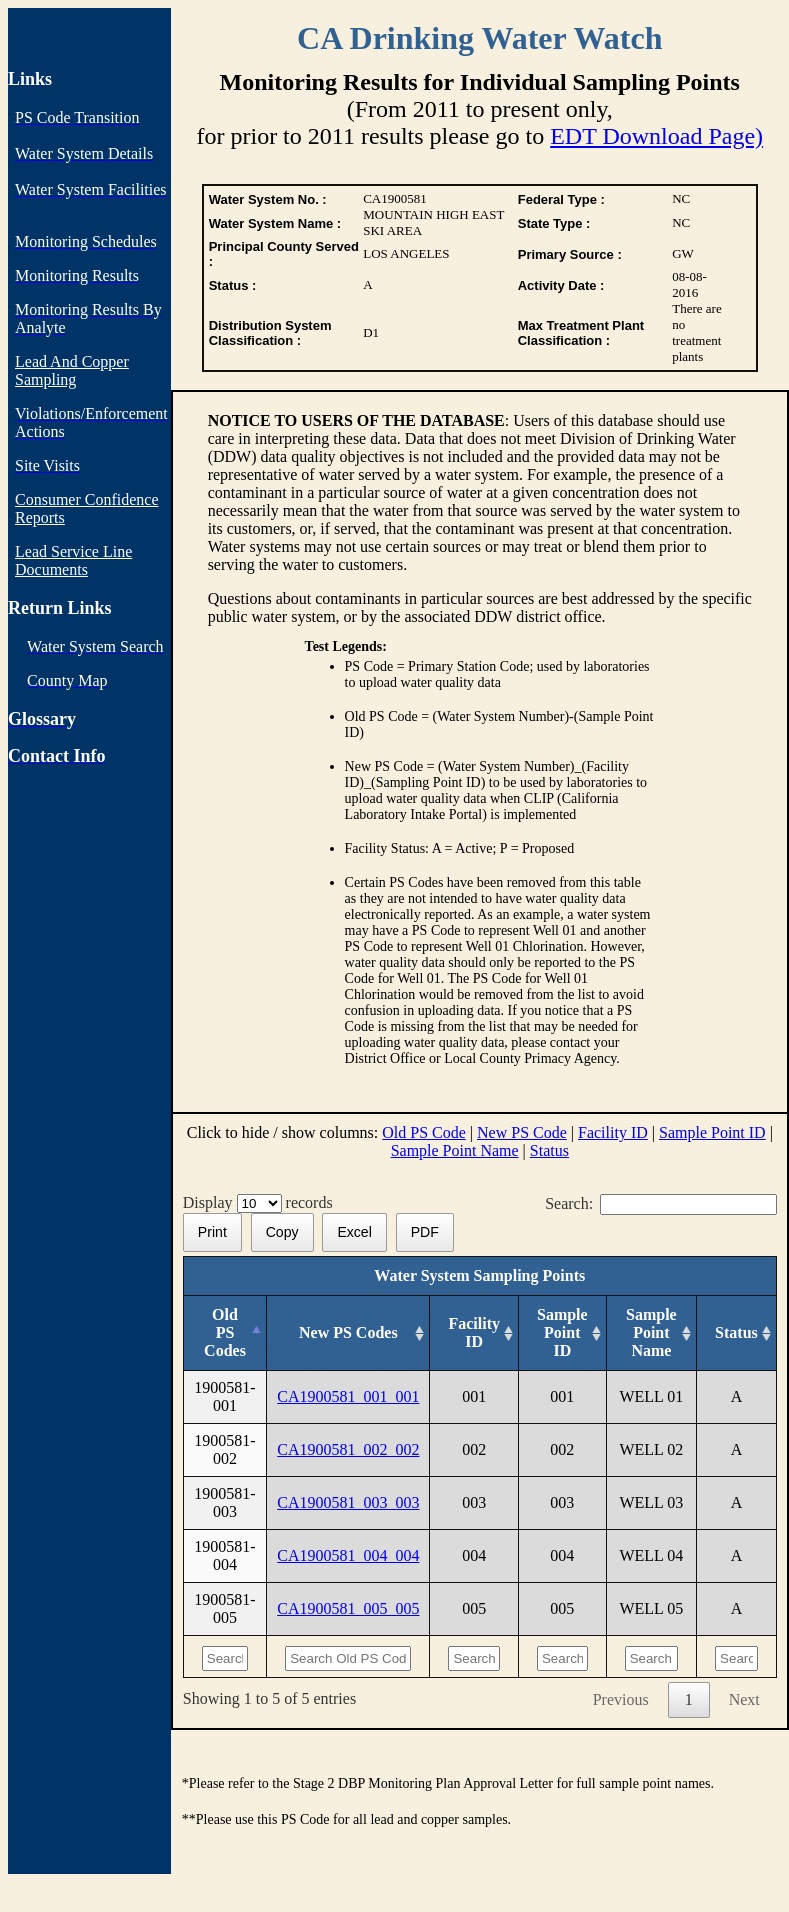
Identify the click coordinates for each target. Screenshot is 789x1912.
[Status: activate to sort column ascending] (737, 1333)
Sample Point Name (455, 1150)
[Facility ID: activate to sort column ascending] (474, 1333)
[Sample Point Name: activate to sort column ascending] (651, 1333)
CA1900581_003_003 (348, 1502)
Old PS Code (424, 1132)
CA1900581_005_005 (348, 1608)
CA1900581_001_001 (348, 1396)
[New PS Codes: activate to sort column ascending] (348, 1333)
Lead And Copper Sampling (72, 370)
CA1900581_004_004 (348, 1555)
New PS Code (522, 1132)
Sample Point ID (712, 1132)
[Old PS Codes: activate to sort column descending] (224, 1333)
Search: (661, 1203)
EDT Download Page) (656, 136)
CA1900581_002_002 (348, 1449)
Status (549, 1150)
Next (744, 1699)
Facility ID (613, 1132)
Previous (621, 1699)
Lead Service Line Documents (73, 560)
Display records (262, 1202)
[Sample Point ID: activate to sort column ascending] (562, 1333)
